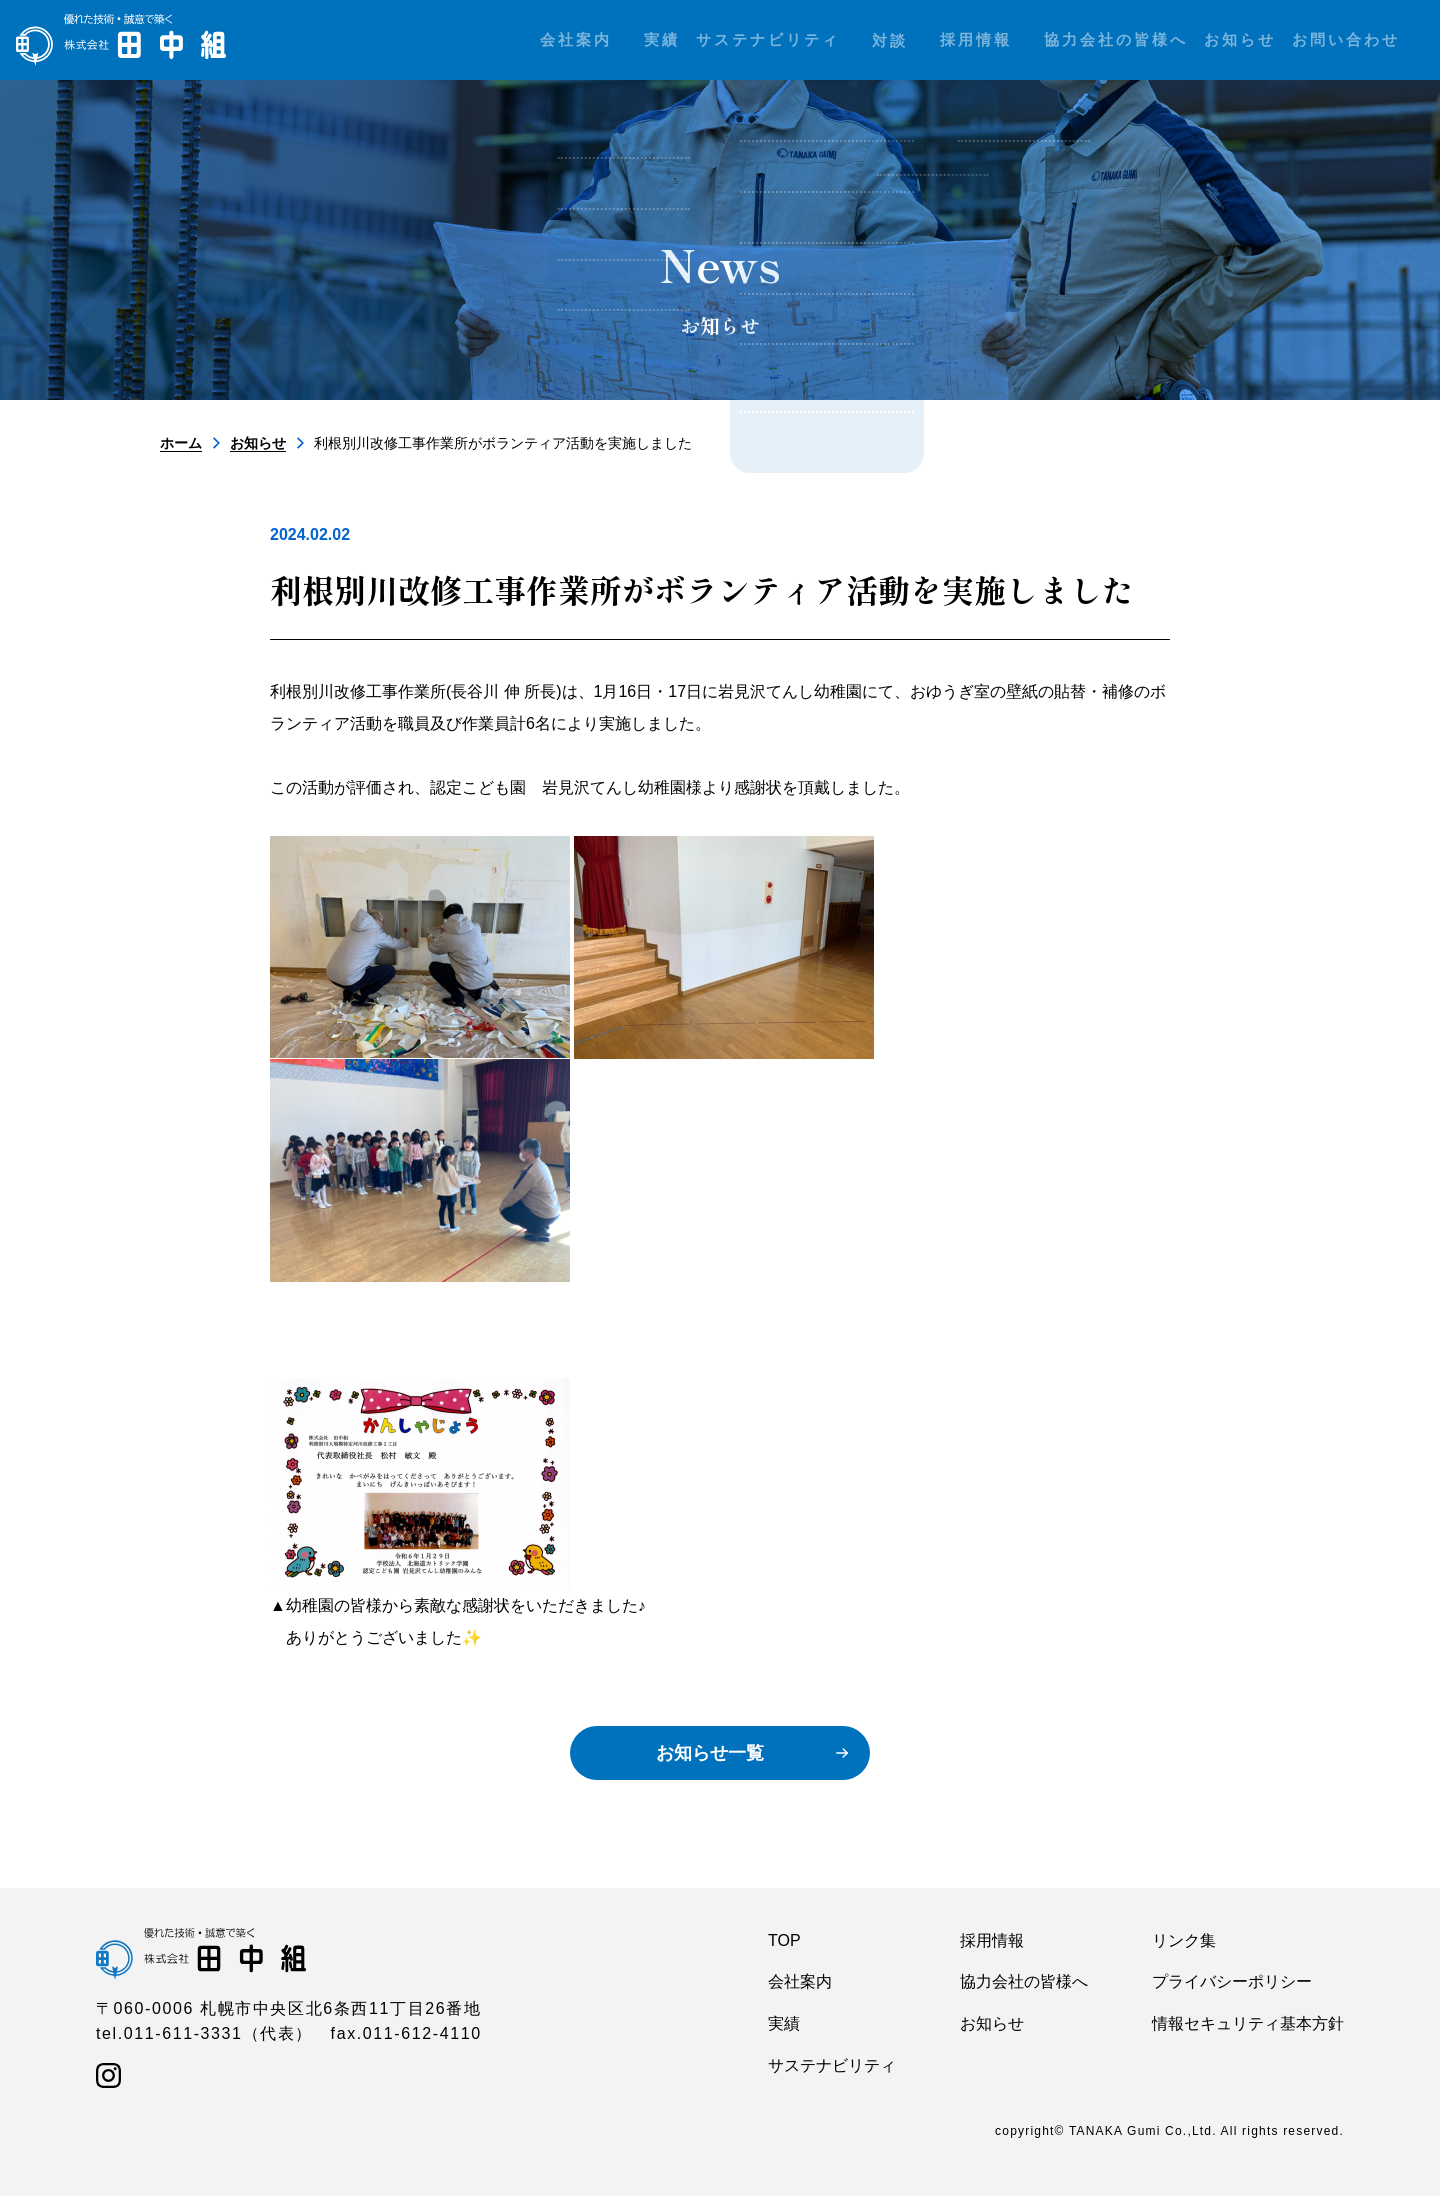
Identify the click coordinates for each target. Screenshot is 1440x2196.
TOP (784, 1940)
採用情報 (992, 1940)
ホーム (181, 443)
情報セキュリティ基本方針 (1248, 2023)
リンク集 (1184, 1940)
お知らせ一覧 (710, 1753)
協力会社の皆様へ (1024, 1981)
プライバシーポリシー (1232, 1981)
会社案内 (800, 1981)
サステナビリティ (832, 2065)
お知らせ (258, 443)
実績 (784, 2023)
